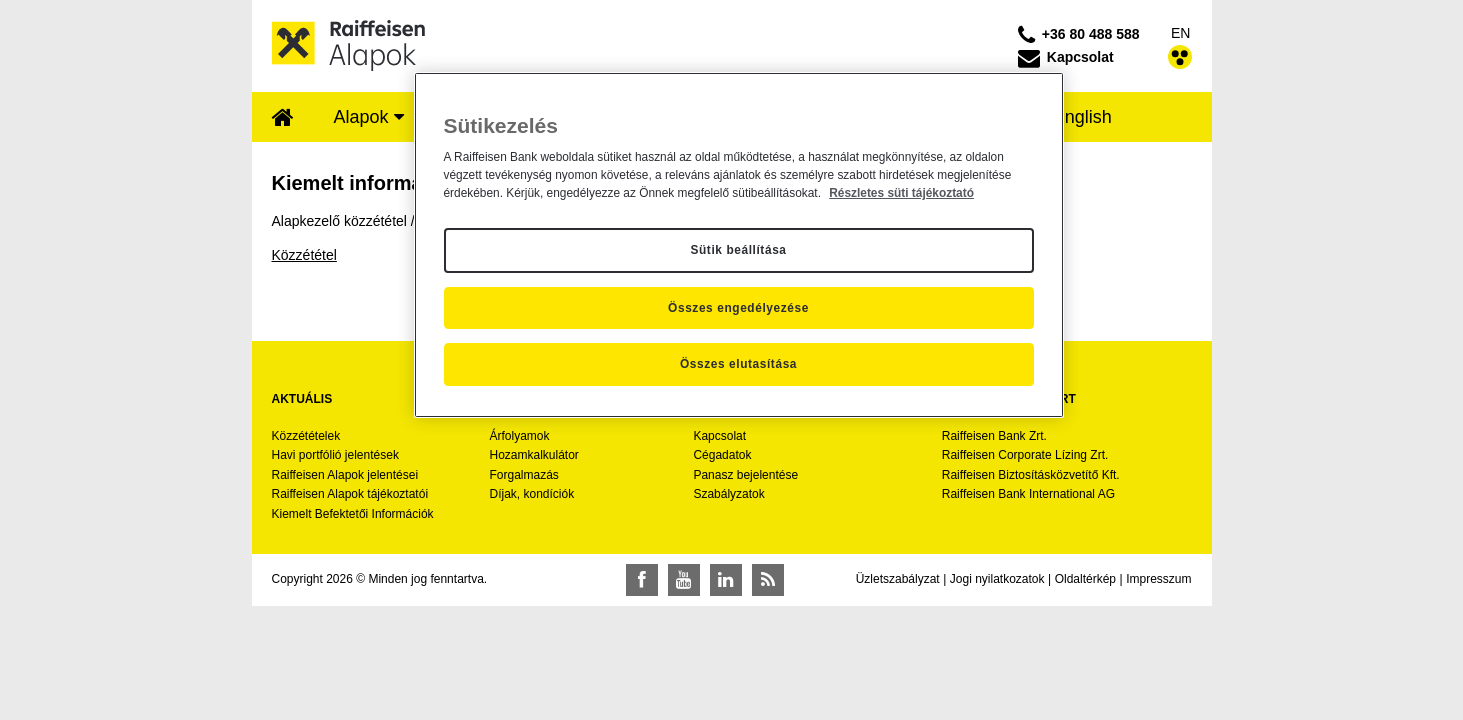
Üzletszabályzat (898, 579)
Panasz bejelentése (745, 475)
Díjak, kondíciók (531, 494)
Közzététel (304, 255)
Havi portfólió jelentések (335, 455)
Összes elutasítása (738, 364)
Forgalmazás (523, 475)
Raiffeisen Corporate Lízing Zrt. (1025, 455)
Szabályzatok (728, 494)
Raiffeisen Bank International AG (1028, 494)
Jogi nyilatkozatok (997, 579)
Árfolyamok (519, 436)
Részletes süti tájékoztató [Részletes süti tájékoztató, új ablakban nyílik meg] (901, 193)
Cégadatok (722, 455)
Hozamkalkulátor (533, 455)
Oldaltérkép (1085, 579)
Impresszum (1158, 579)
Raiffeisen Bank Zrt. (994, 436)
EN (1180, 33)
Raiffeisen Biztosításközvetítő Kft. (1031, 475)
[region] (739, 245)
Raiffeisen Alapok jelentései (345, 475)
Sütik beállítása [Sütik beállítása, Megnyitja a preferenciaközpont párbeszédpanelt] (738, 250)
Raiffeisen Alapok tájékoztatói (350, 494)
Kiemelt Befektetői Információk (353, 514)
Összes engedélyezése (738, 308)
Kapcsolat (719, 436)
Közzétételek (306, 436)
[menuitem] (283, 119)
